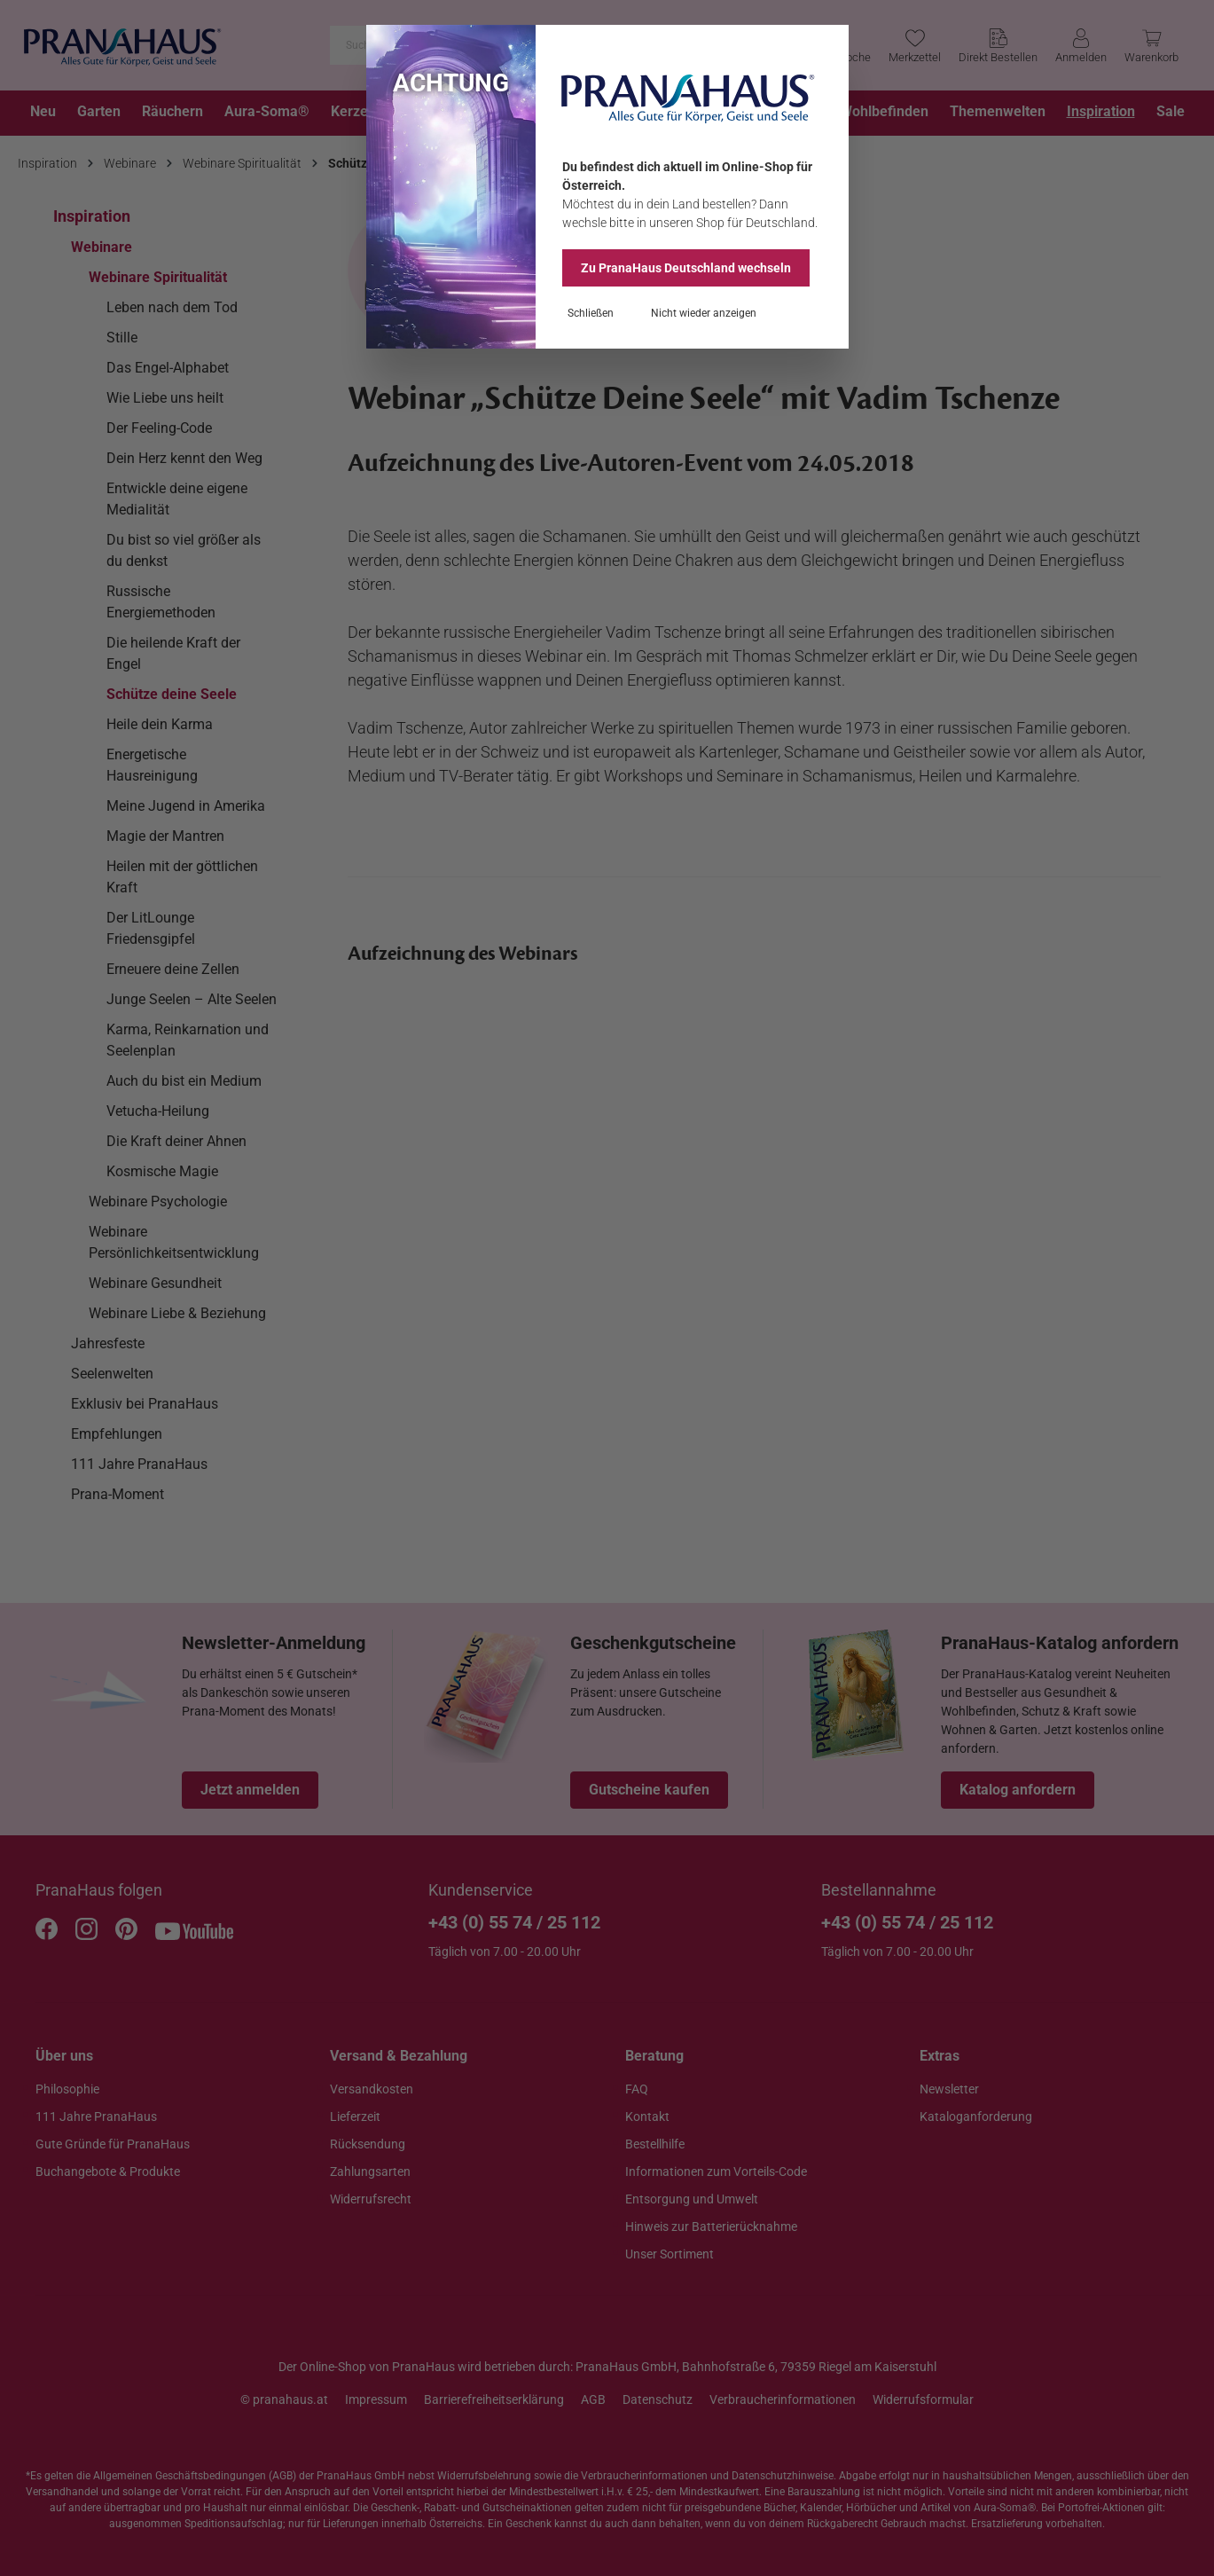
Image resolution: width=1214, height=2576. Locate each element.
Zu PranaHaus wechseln (686, 268)
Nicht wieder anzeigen (703, 313)
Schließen (591, 313)
